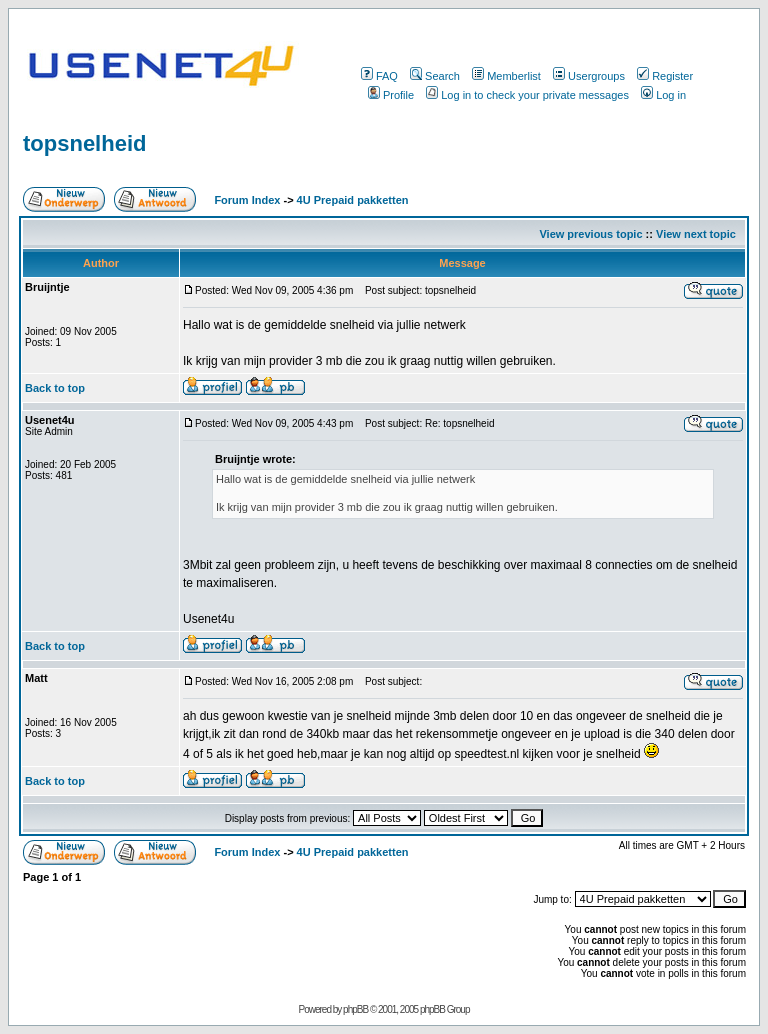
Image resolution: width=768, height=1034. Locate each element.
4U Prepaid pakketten (353, 200)
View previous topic (590, 234)
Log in (663, 95)
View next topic (696, 234)
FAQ (379, 76)
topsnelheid (84, 143)
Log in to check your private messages (527, 95)
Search (435, 76)
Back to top (55, 388)
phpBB (355, 1009)
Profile (391, 95)
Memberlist (506, 76)
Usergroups (589, 76)
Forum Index (245, 200)
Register (665, 76)
